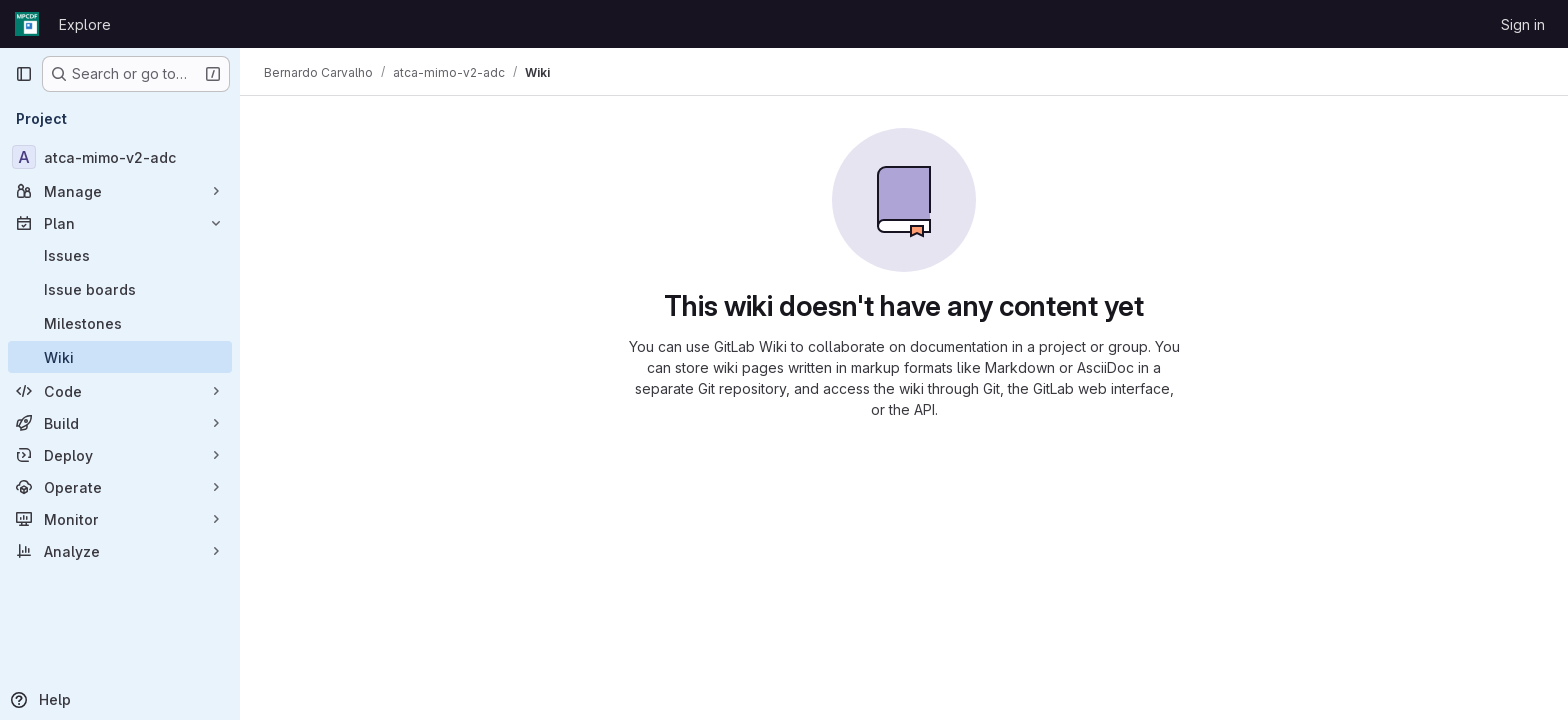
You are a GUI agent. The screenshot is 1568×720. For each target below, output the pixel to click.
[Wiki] (120, 357)
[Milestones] (120, 323)
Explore (85, 24)
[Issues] (120, 255)
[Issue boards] (120, 289)
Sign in (1523, 24)
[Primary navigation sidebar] (24, 74)
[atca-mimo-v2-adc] (120, 157)
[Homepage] (27, 24)
